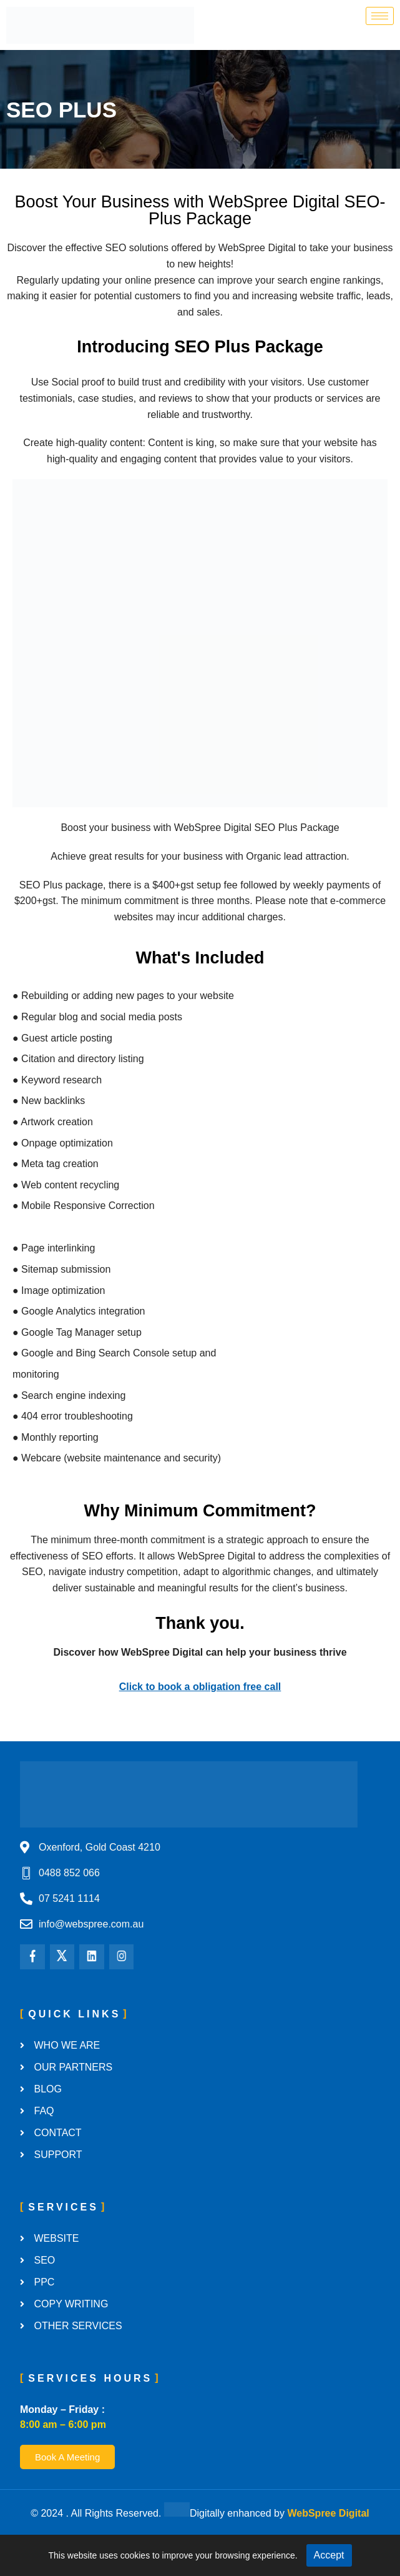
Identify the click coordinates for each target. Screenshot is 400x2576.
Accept (329, 2555)
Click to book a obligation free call (200, 1686)
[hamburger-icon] (380, 16)
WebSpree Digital (328, 2513)
